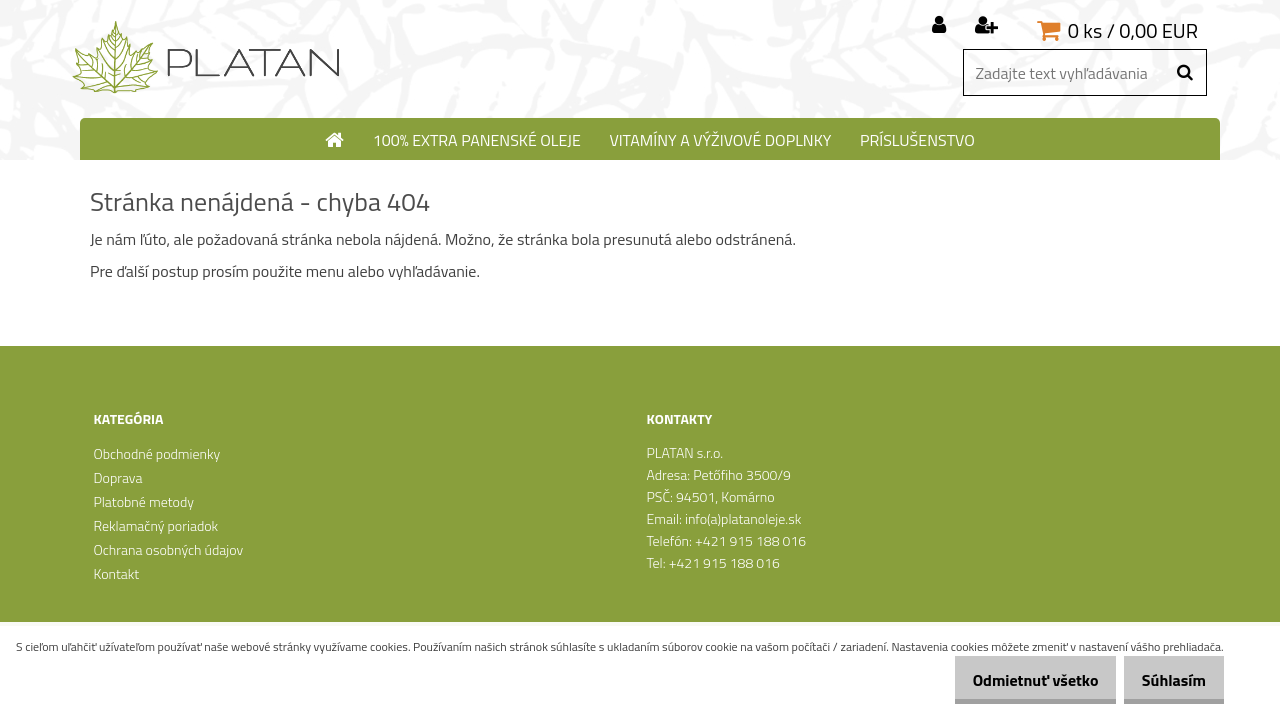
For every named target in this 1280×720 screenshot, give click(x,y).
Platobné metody (143, 501)
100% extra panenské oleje (477, 140)
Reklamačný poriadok (155, 525)
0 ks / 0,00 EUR (1133, 30)
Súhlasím (1167, 680)
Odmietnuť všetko (1014, 680)
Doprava (117, 477)
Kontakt (116, 573)
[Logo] (207, 58)
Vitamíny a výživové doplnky (720, 140)
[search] (1184, 73)
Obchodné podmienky (156, 453)
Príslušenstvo (917, 140)
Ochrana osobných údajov (168, 549)
